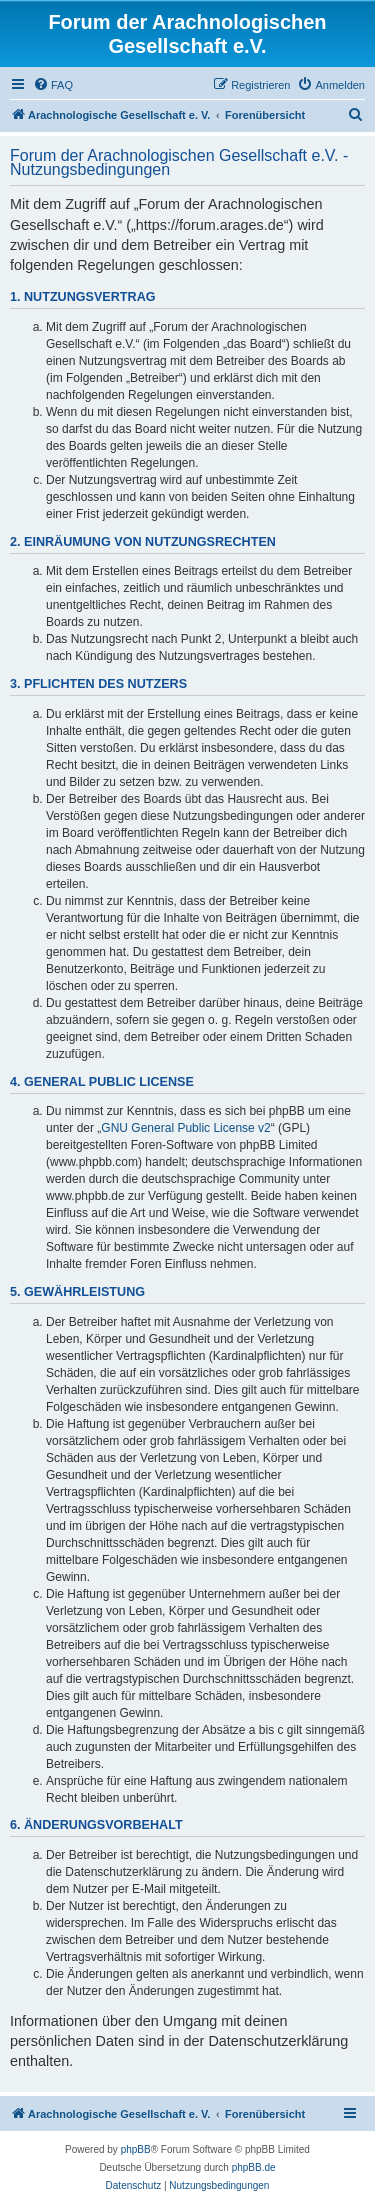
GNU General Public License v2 (185, 1128)
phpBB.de (254, 2167)
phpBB (136, 2149)
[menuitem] (53, 85)
